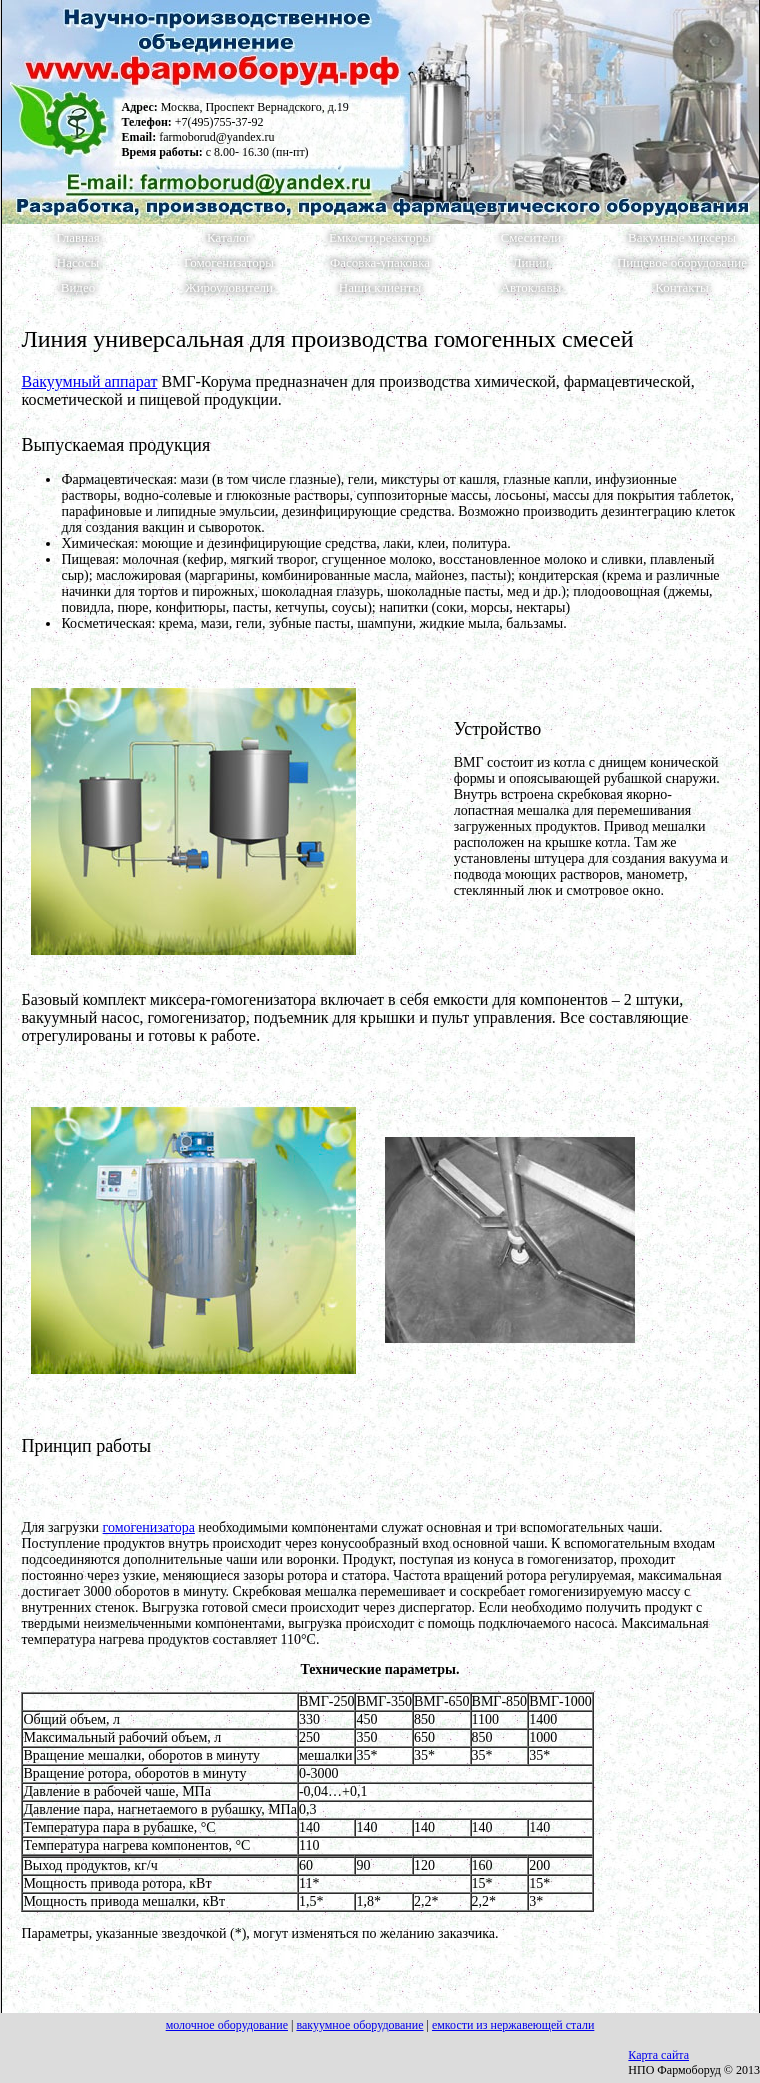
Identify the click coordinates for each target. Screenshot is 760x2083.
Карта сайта (658, 2055)
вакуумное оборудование (359, 2025)
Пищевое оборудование (682, 263)
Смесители (531, 238)
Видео (78, 288)
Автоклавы (531, 288)
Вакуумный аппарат (89, 381)
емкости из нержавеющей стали (513, 2025)
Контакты (682, 288)
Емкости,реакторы (380, 238)
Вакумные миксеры (682, 238)
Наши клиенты (380, 288)
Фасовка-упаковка (380, 263)
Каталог (229, 238)
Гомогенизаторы (229, 263)
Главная (78, 238)
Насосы (78, 263)
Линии (531, 263)
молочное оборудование (227, 2025)
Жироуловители (229, 288)
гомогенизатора (149, 1527)
